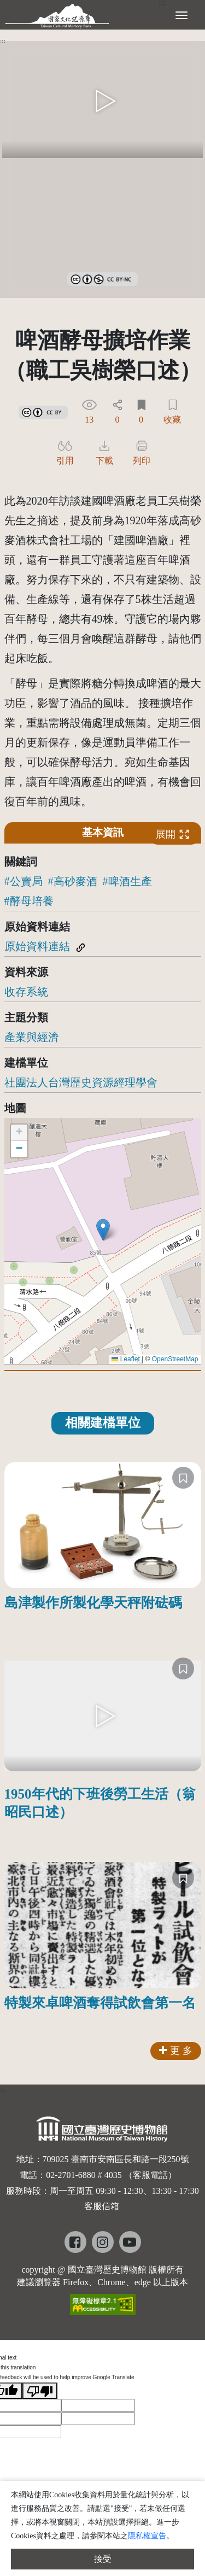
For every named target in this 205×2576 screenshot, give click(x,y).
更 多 (175, 2050)
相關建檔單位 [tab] (102, 1423)
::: (2, 41)
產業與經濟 (31, 1037)
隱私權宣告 (147, 2536)
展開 (173, 834)
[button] (103, 1230)
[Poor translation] (39, 2390)
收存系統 (26, 992)
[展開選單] (181, 14)
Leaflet (125, 1359)
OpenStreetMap (175, 1359)
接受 (103, 2558)
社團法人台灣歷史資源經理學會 (80, 1082)
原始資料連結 (37, 946)
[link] (102, 277)
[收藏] (183, 1478)
